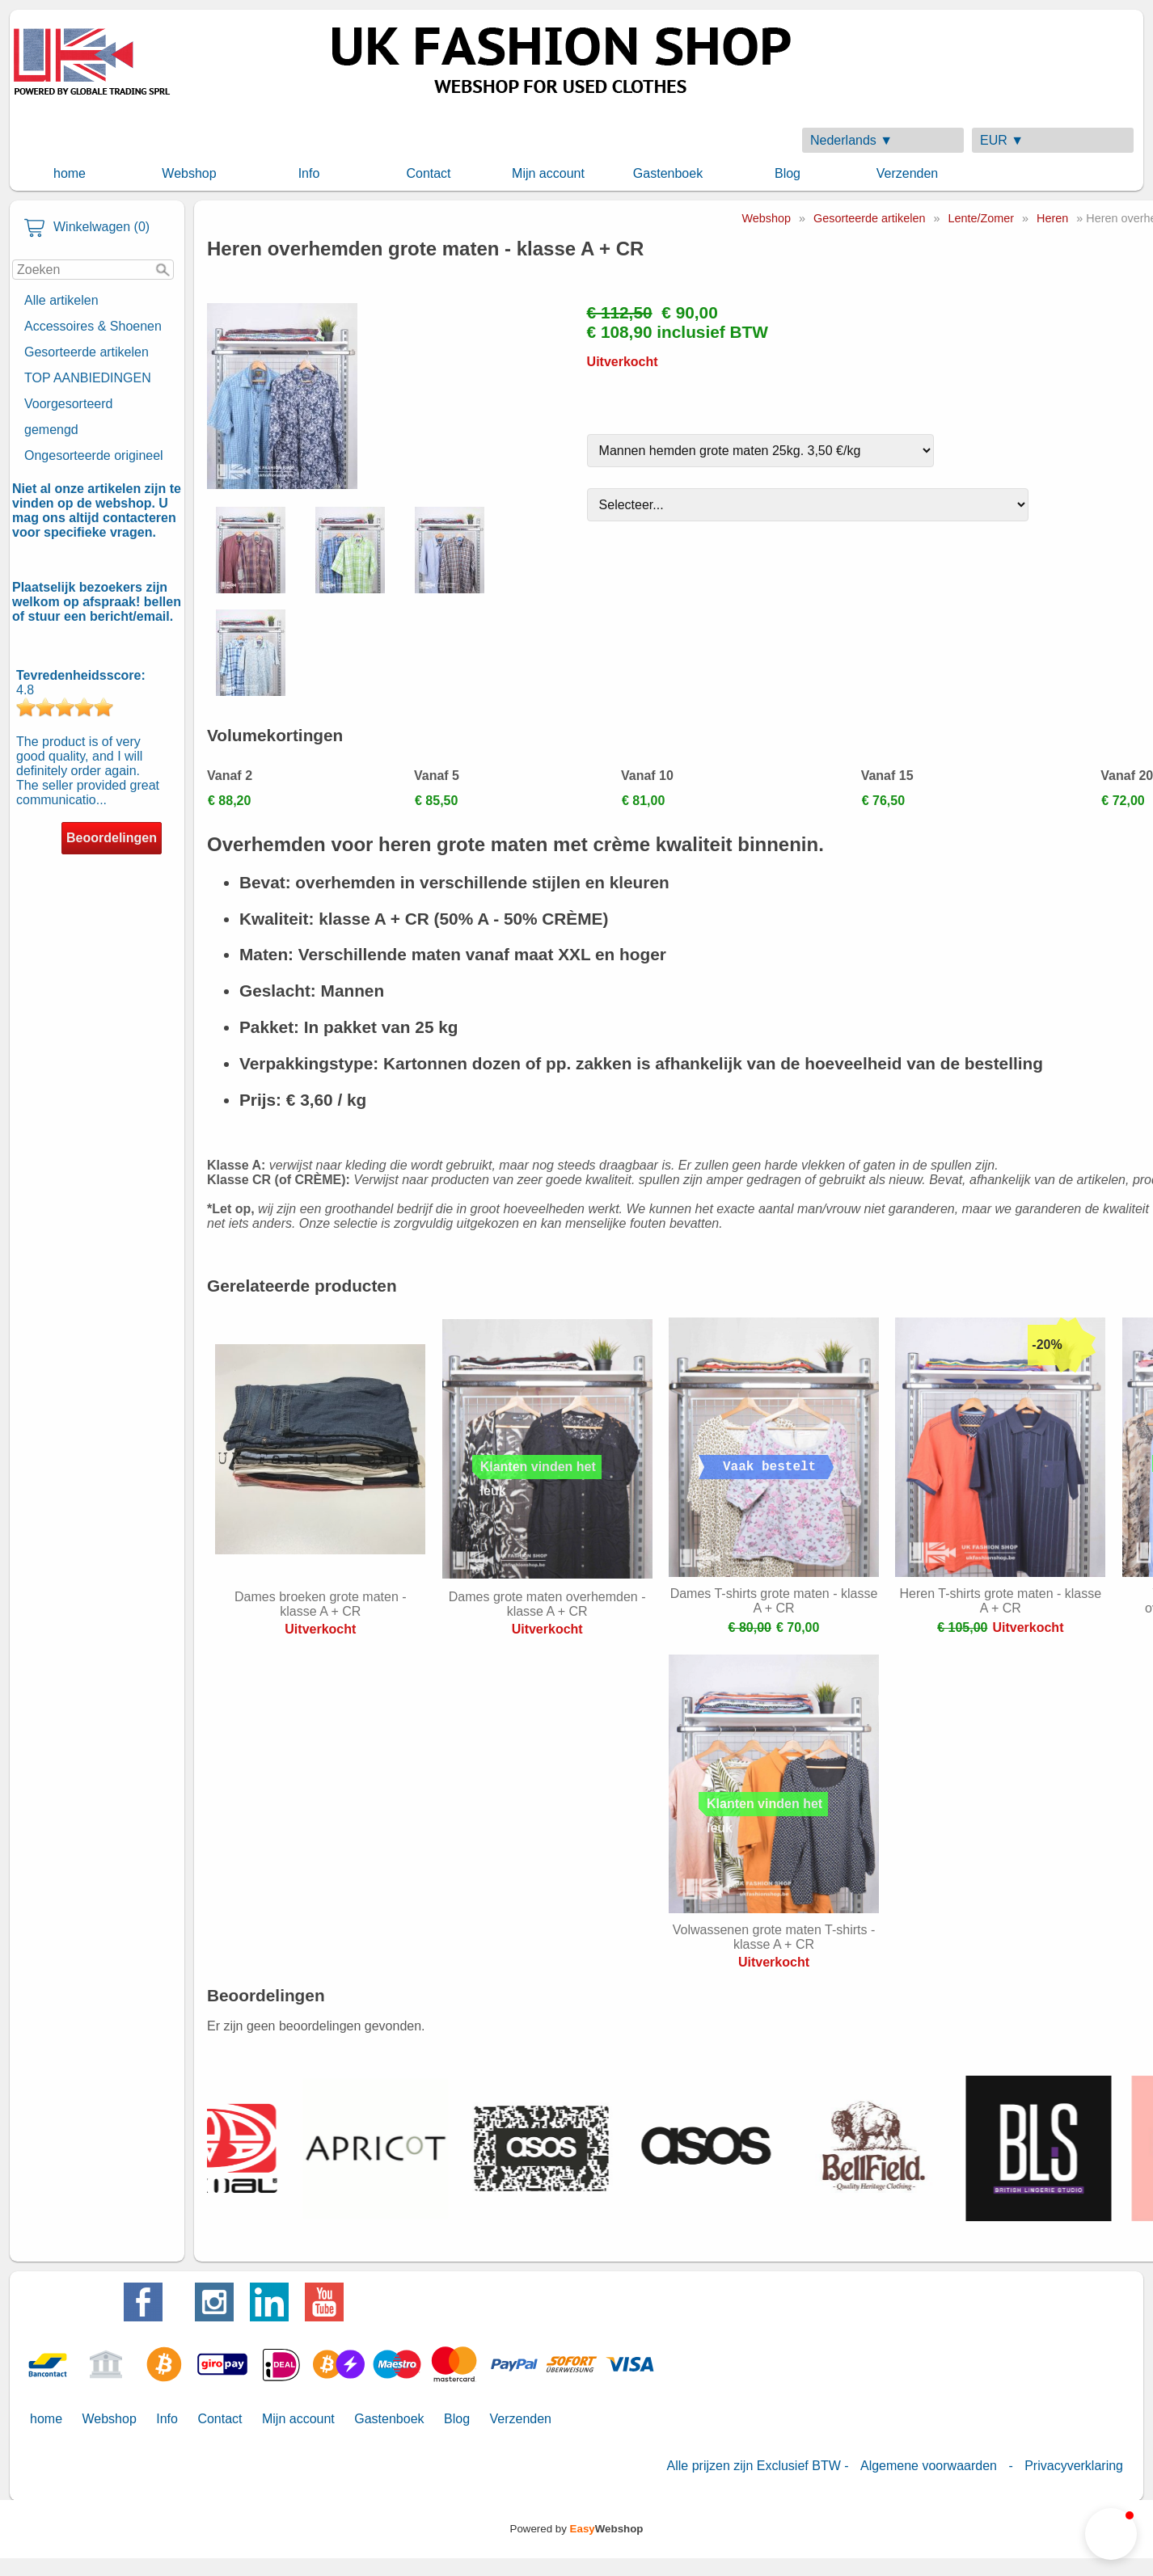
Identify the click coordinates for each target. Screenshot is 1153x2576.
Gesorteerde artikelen (86, 352)
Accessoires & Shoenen (93, 326)
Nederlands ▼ (851, 140)
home (69, 173)
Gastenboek (668, 173)
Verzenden (907, 173)
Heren (1052, 218)
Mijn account (548, 173)
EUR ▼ (1002, 140)
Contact (428, 173)
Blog (787, 173)
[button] (1111, 2534)
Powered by (577, 2529)
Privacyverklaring (1073, 2466)
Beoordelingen (111, 838)
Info (309, 173)
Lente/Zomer (981, 218)
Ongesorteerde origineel (93, 455)
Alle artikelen (61, 300)
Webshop (189, 173)
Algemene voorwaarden (928, 2466)
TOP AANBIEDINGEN (87, 378)
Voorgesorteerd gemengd (68, 416)
